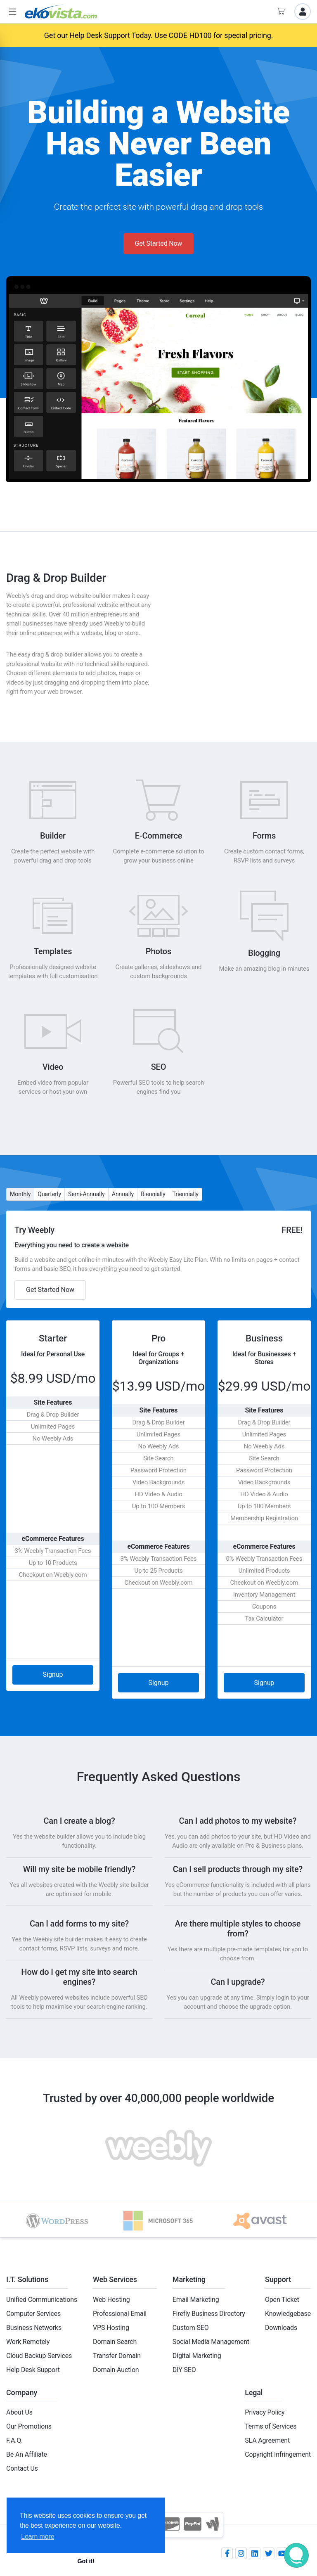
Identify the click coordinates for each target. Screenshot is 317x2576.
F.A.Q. (14, 2440)
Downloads (281, 2328)
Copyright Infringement (278, 2454)
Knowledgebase (288, 2314)
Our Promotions (29, 2426)
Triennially (186, 1194)
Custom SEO (191, 2328)
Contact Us (22, 2468)
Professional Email (120, 2314)
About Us (19, 2412)
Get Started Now (158, 243)
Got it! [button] (85, 2561)
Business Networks (34, 2328)
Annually (123, 1194)
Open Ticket (282, 2299)
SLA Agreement (267, 2440)
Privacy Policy (264, 2412)
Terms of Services (270, 2426)
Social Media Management (211, 2342)
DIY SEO (184, 2370)
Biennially (153, 1194)
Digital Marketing (197, 2356)
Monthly (20, 1194)
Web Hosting (111, 2299)
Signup (53, 1674)
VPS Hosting (111, 2328)
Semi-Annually (86, 1194)
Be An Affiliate (26, 2454)
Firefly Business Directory (209, 2314)
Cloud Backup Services (39, 2356)
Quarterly (49, 1194)
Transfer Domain (117, 2356)
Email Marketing (196, 2299)
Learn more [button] (37, 2536)
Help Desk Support (33, 2370)
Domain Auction (116, 2370)
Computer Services (33, 2314)
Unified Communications (41, 2299)
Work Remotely (28, 2342)
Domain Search (115, 2342)
